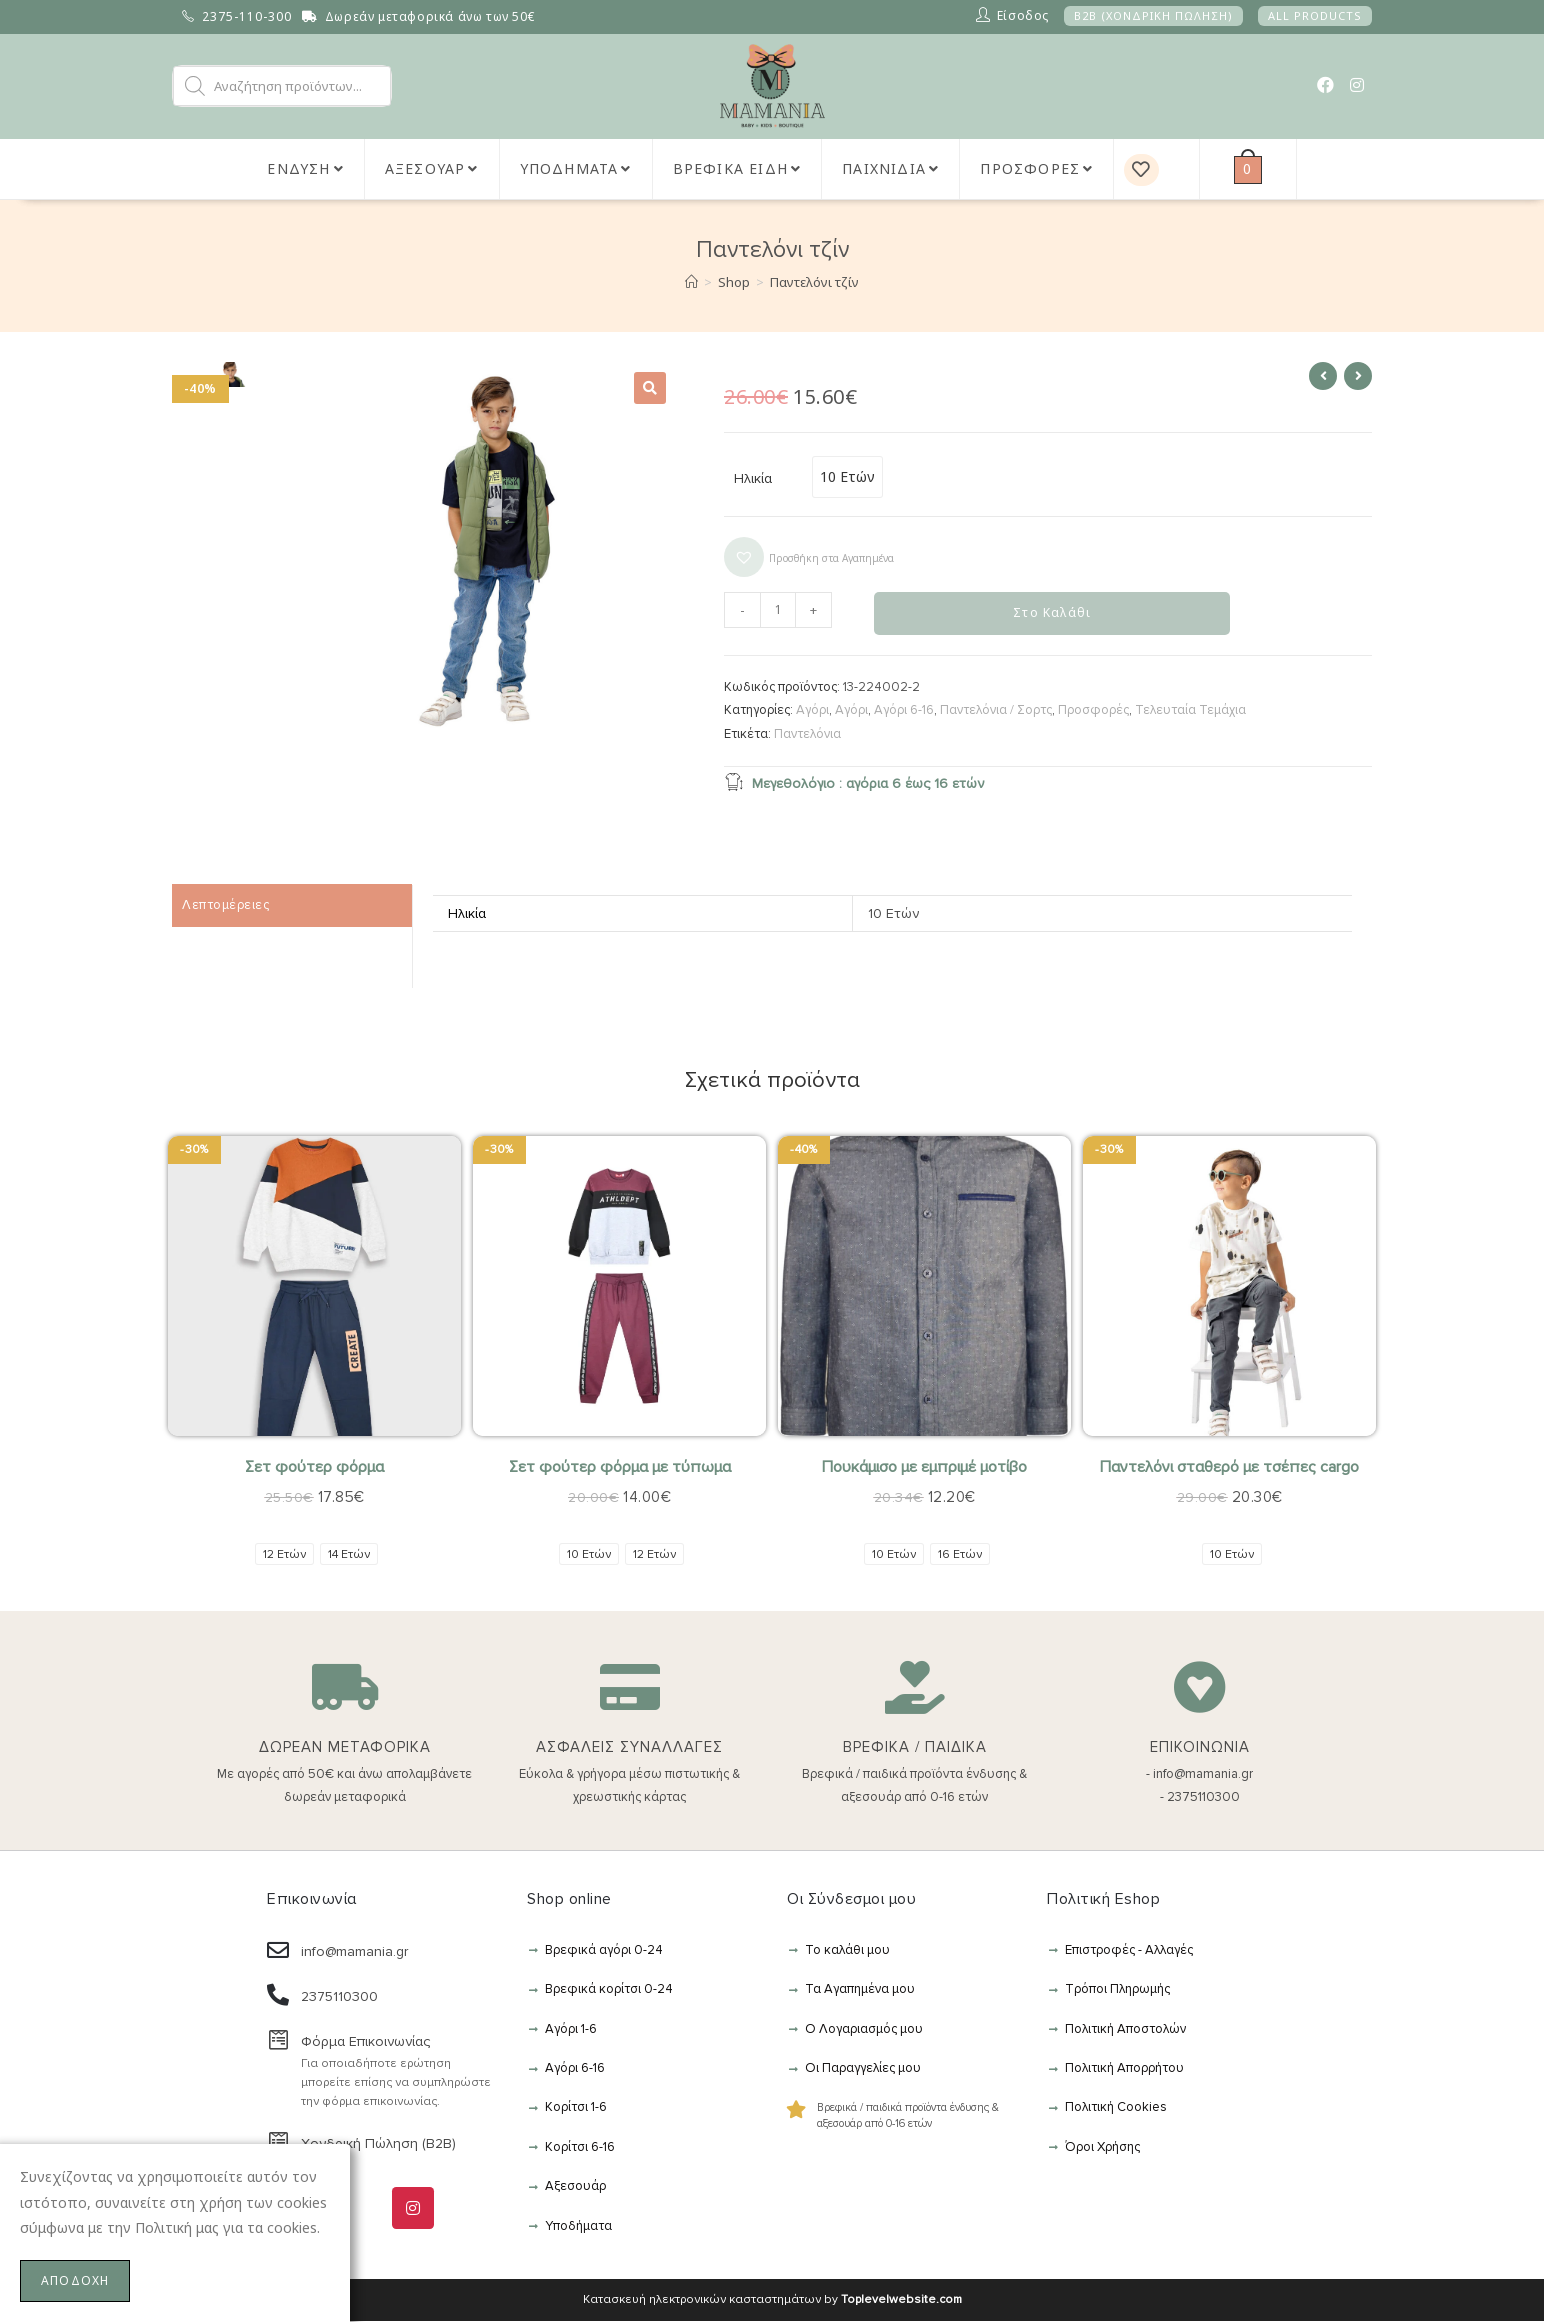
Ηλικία (753, 478)
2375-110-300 (247, 16)
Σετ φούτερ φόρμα (314, 1469)
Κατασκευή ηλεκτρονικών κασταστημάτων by (772, 2300)
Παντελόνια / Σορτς (996, 711)
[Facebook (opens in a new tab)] (1325, 84)
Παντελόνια (807, 735)
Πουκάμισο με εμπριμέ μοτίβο (924, 1469)
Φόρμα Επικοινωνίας (365, 2042)
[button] (650, 388)
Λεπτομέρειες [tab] (225, 906)
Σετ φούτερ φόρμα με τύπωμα (620, 1469)
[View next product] (1358, 376)
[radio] (847, 477)
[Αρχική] (691, 282)
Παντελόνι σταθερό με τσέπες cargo (1229, 1469)
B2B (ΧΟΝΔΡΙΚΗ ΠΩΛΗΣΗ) (1153, 15)
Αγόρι (812, 711)
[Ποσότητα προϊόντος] (778, 610)
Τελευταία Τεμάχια (1190, 711)
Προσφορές (1093, 711)
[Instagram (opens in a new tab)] (1357, 84)
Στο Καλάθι (1052, 613)
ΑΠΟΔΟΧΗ (75, 2280)
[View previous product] (1323, 376)
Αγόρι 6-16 (904, 711)
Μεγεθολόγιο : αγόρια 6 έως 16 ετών (854, 782)
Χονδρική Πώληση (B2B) (378, 2145)
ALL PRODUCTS (1315, 15)
